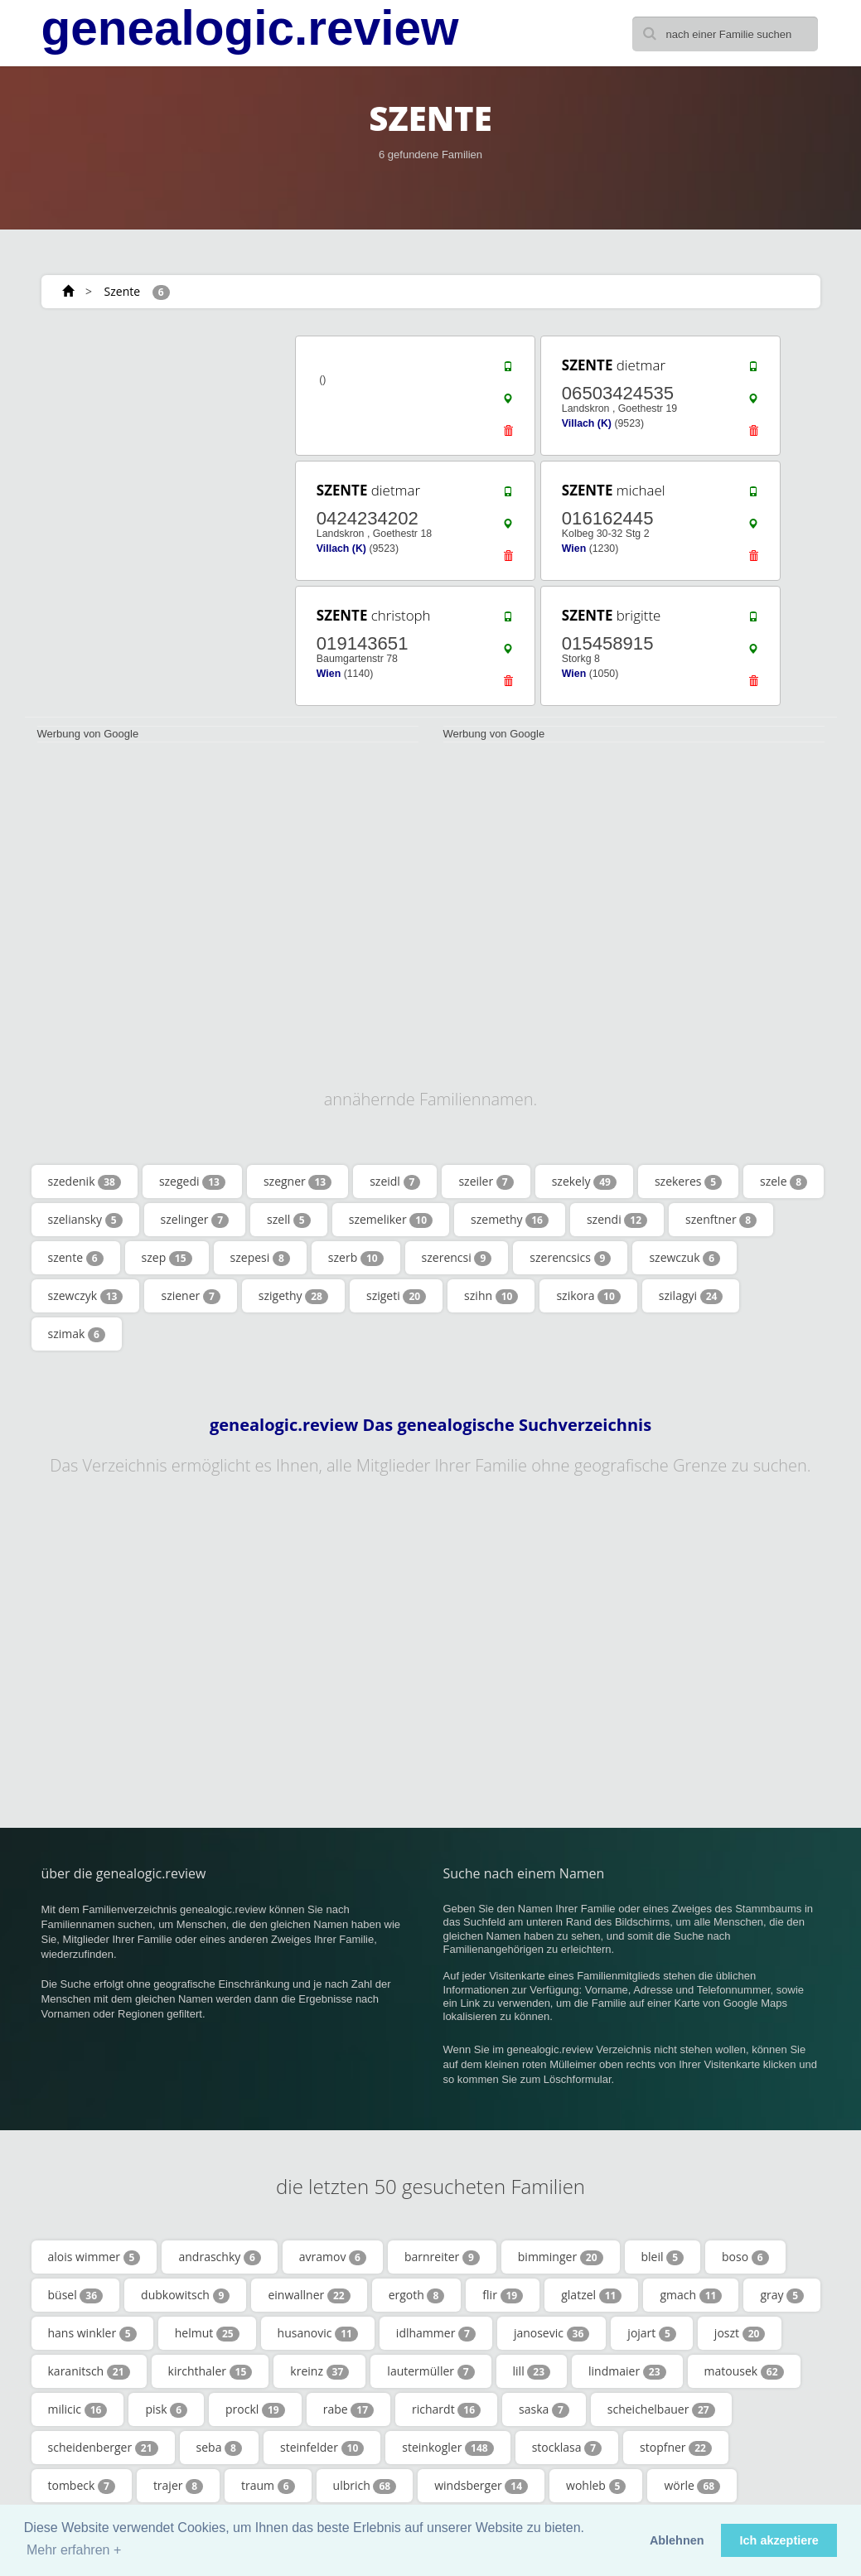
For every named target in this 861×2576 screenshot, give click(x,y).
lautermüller (430, 2371)
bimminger (560, 2257)
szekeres (688, 1181)
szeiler (485, 1181)
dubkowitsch (185, 2295)
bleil (662, 2257)
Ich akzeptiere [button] (779, 2540)
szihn (491, 1296)
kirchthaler (210, 2371)
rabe (348, 2409)
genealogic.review (250, 28)
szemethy (510, 1219)
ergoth (417, 2295)
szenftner (721, 1219)
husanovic (318, 2333)
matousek (744, 2371)
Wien (574, 548)
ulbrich (365, 2485)
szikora (588, 1296)
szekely (584, 1181)
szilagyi (691, 1296)
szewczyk (85, 1296)
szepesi (260, 1257)
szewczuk (684, 1257)
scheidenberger (103, 2447)
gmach (691, 2295)
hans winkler (92, 2333)
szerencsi (457, 1257)
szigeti (396, 1296)
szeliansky (85, 1219)
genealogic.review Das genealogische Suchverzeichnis (430, 1425)
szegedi (192, 1181)
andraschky (219, 2257)
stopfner (676, 2447)
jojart (651, 2333)
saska (544, 2409)
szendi (617, 1219)
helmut (207, 2333)
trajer (178, 2485)
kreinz (319, 2371)
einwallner (309, 2295)
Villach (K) (587, 423)
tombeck (81, 2485)
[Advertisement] (148, 436)
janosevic (551, 2333)
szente (76, 1257)
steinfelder (322, 2447)
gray (782, 2295)
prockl (255, 2409)
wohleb (596, 2485)
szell (289, 1219)
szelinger (195, 1219)
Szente (122, 291)
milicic (78, 2409)
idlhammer (436, 2333)
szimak (76, 1334)
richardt (446, 2409)
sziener (190, 1296)
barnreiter (442, 2257)
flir (502, 2295)
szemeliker (391, 1219)
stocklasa (567, 2447)
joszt (740, 2333)
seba (219, 2447)
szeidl (395, 1181)
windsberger (481, 2485)
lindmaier (626, 2371)
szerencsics (570, 1257)
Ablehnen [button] (677, 2540)
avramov (332, 2257)
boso (745, 2257)
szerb (356, 1257)
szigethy (293, 1296)
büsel (76, 2295)
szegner (297, 1181)
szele (783, 1181)
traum (268, 2485)
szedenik (84, 1181)
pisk (166, 2409)
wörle (692, 2485)
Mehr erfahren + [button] (74, 2550)
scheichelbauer (661, 2409)
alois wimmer (94, 2257)
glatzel (591, 2295)
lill (532, 2371)
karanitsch (89, 2371)
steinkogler (447, 2447)
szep (167, 1257)
